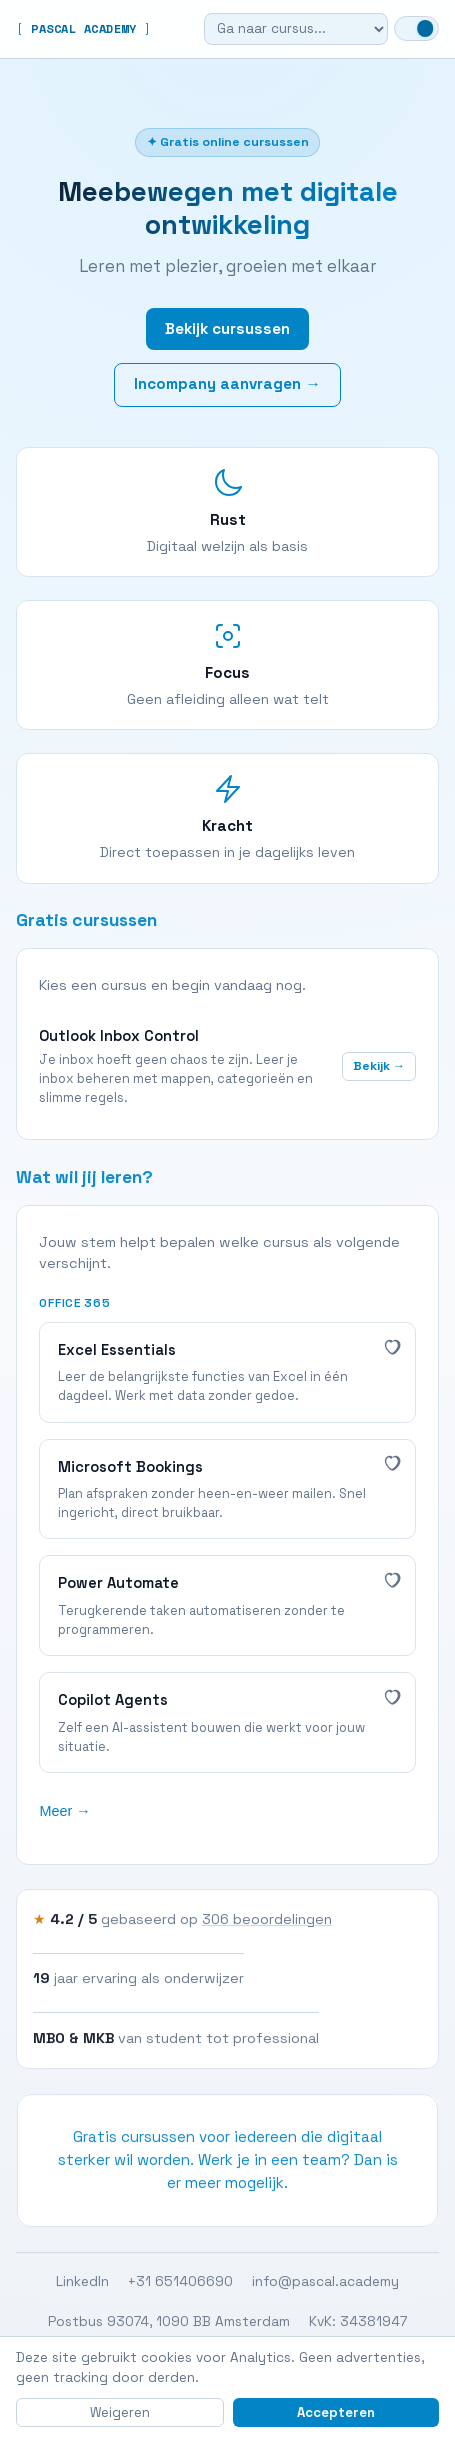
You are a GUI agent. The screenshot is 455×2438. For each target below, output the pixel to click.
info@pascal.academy (325, 2283)
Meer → (64, 1811)
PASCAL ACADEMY (84, 29)
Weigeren (120, 2412)
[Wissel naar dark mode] (416, 28)
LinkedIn (82, 2283)
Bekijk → (379, 1066)
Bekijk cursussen (227, 328)
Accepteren (336, 2412)
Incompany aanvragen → (227, 384)
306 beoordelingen (267, 1920)
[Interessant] (391, 1345)
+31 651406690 (180, 2283)
